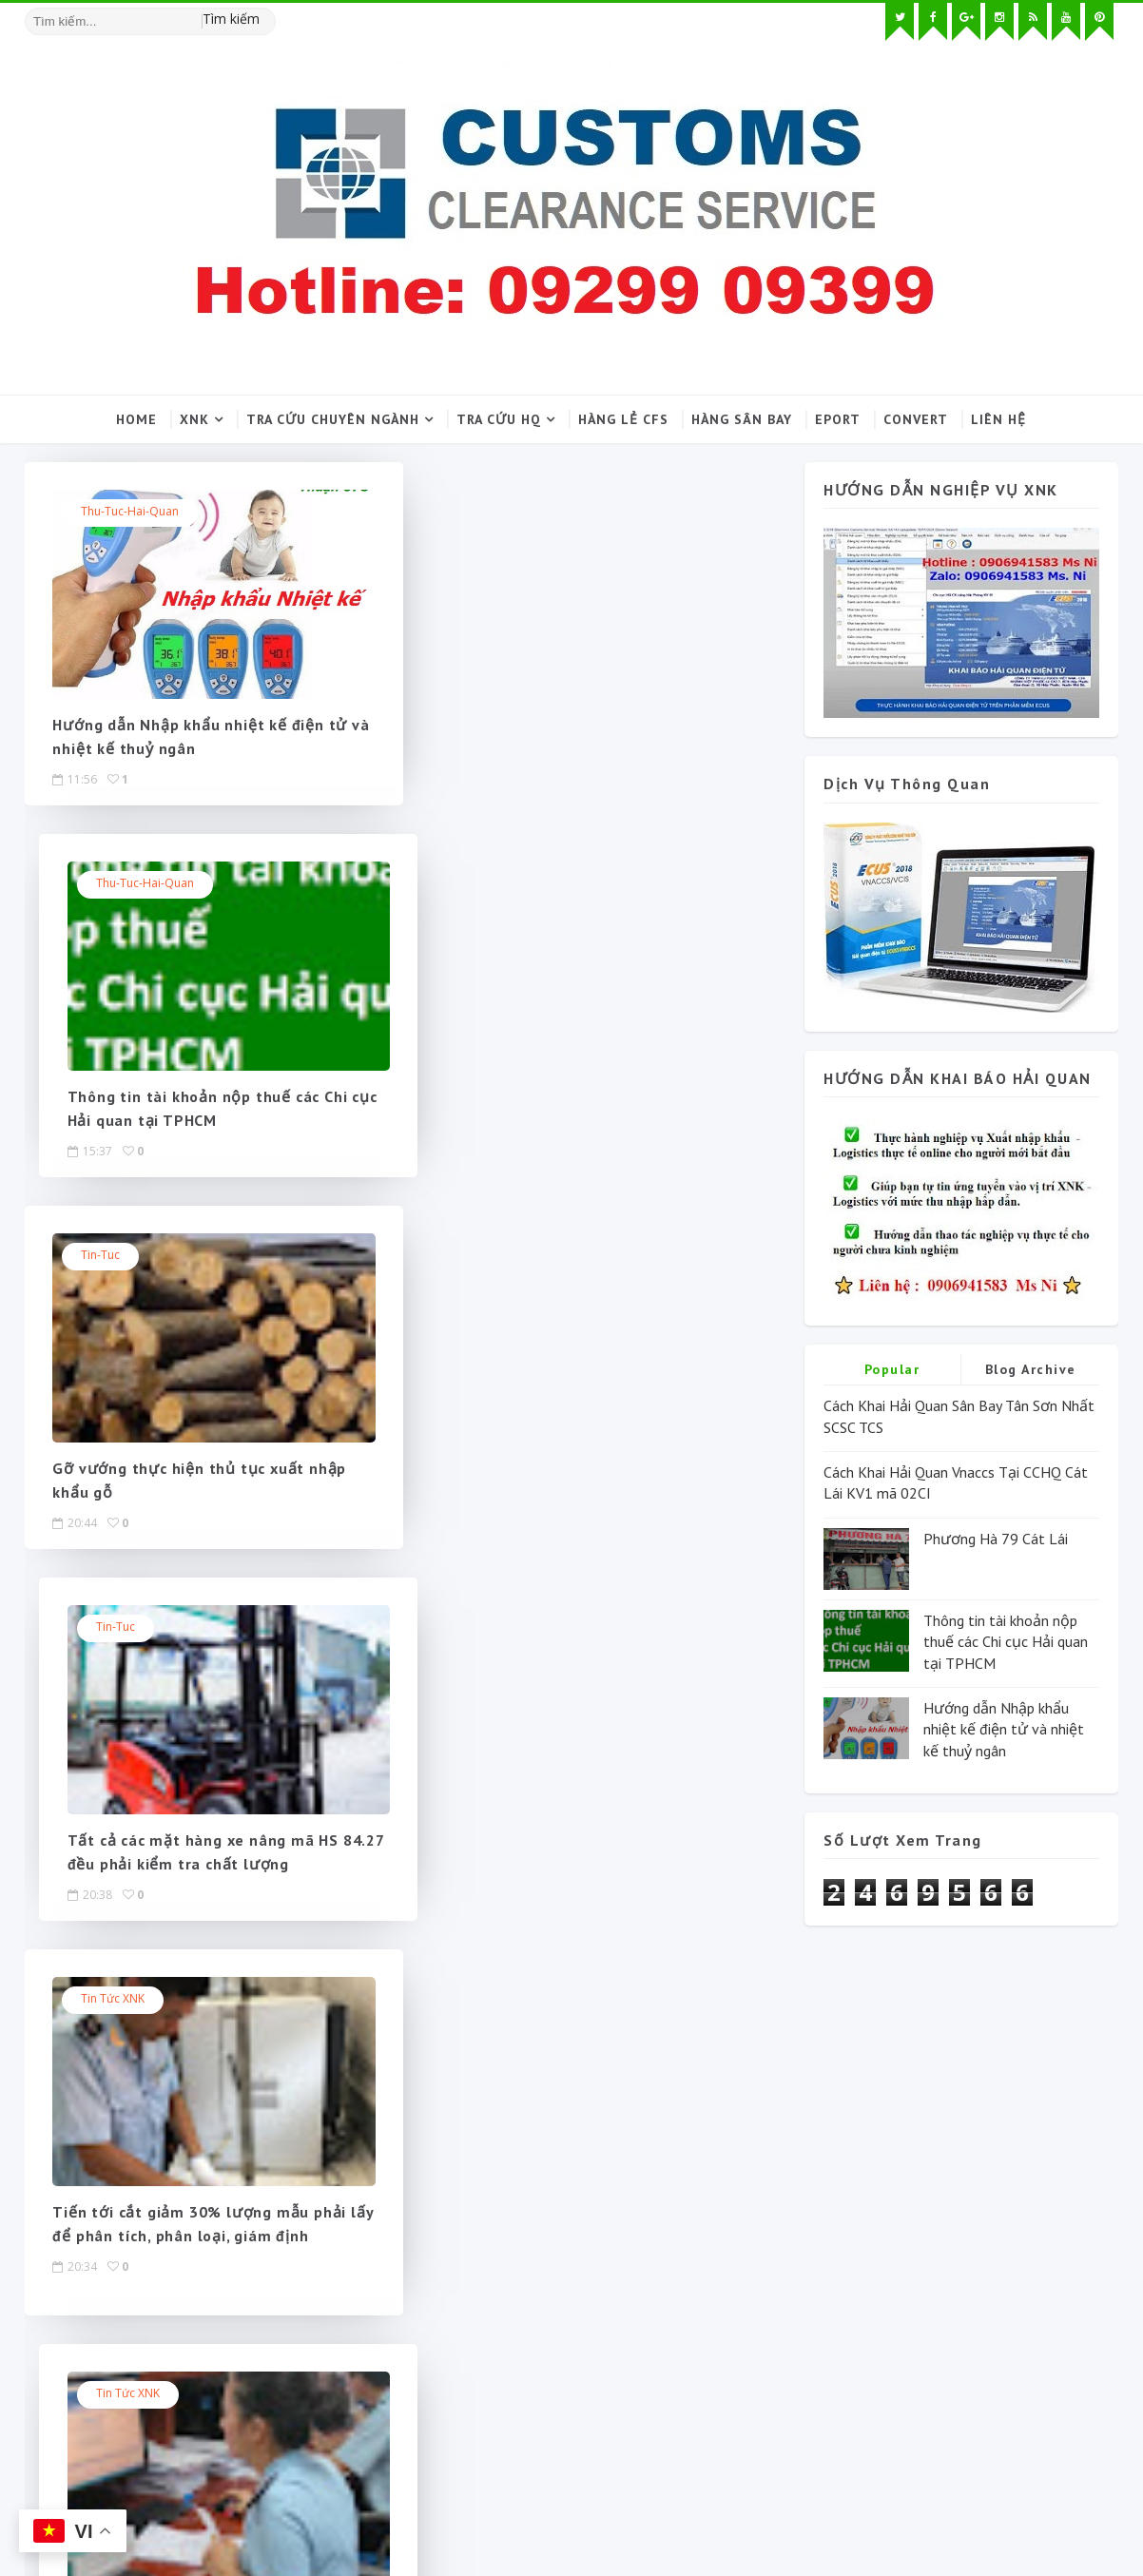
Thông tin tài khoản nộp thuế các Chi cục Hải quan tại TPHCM (1005, 1642)
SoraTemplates (133, 2514)
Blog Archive (1030, 1369)
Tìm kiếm (231, 19)
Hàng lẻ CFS (624, 419)
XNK (195, 419)
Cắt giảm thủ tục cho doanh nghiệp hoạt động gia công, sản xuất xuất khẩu (573, 1492)
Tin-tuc (101, 884)
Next (465, 1626)
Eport (839, 419)
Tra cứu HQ (499, 419)
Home (137, 419)
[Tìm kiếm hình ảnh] (267, 14)
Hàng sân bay (742, 419)
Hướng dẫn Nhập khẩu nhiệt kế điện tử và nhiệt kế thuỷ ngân (1003, 1729)
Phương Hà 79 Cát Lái (995, 1538)
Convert (916, 419)
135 (416, 1626)
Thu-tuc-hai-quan (131, 512)
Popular (892, 1369)
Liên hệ (999, 419)
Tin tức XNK (113, 1256)
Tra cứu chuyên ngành (333, 419)
